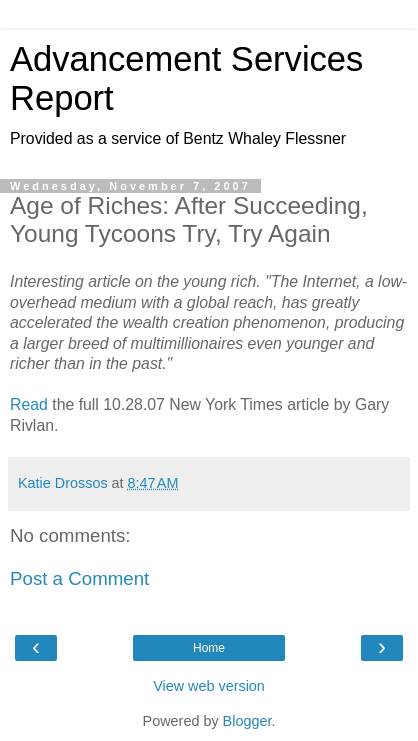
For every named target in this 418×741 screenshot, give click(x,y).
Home (209, 648)
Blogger (247, 721)
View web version (209, 686)
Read (29, 404)
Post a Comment (79, 578)
